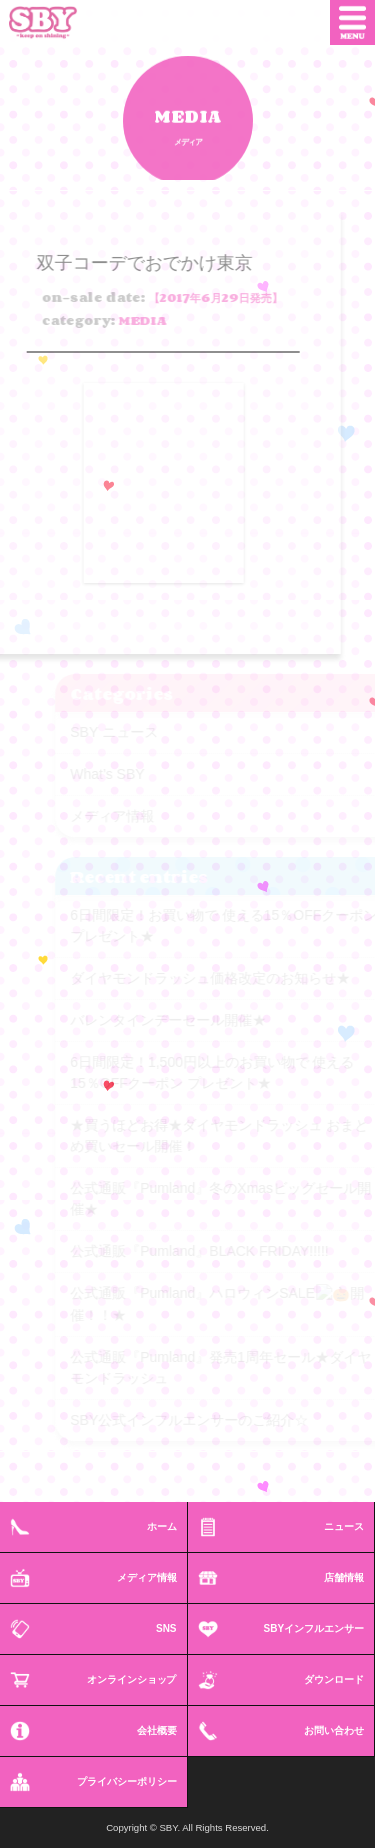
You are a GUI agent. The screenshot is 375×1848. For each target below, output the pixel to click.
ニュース (344, 1526)
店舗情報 (344, 1577)
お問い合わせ (334, 1730)
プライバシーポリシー (127, 1781)
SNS (166, 1628)
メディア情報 (147, 1577)
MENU (352, 22)
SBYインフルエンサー (314, 1628)
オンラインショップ (132, 1679)
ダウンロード (334, 1679)
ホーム (162, 1526)
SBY (58, 22)
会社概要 (157, 1730)
